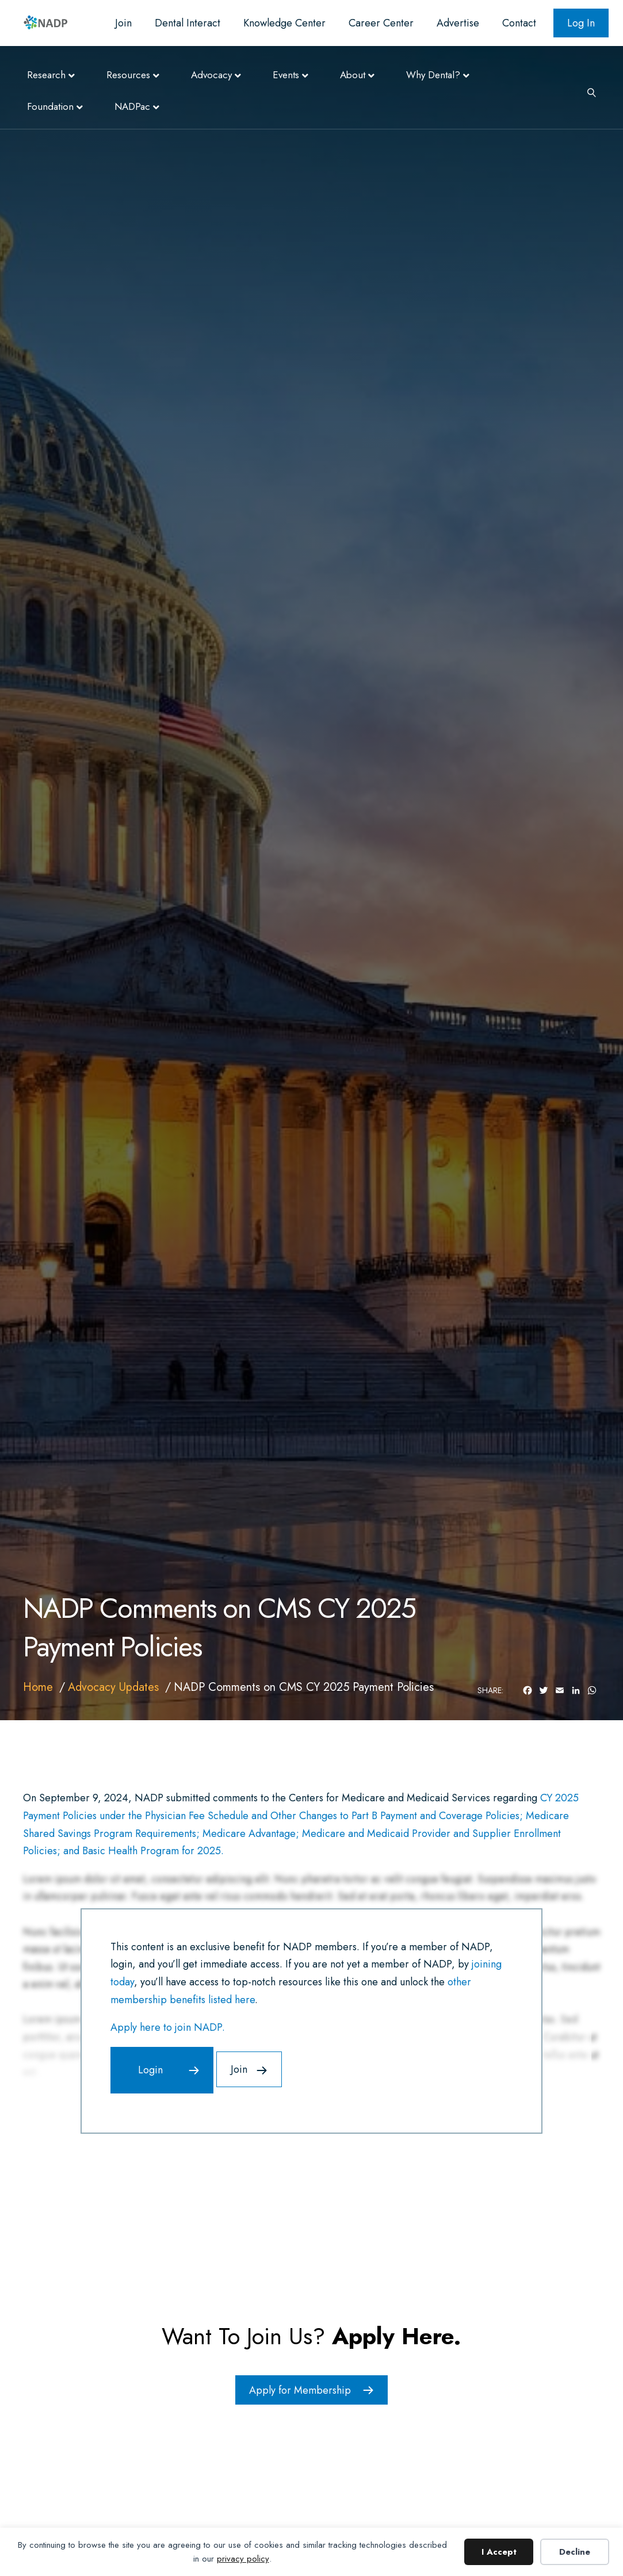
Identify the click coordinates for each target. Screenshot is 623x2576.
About (352, 75)
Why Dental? (433, 75)
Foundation (50, 106)
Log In (581, 23)
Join (123, 23)
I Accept (499, 2552)
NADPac (132, 106)
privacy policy (243, 2558)
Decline (574, 2552)
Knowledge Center (284, 23)
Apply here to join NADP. (167, 2027)
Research (46, 75)
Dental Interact (187, 23)
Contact (519, 23)
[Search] (587, 91)
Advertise (458, 23)
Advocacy (211, 75)
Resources (128, 75)
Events (286, 75)
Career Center (381, 23)
